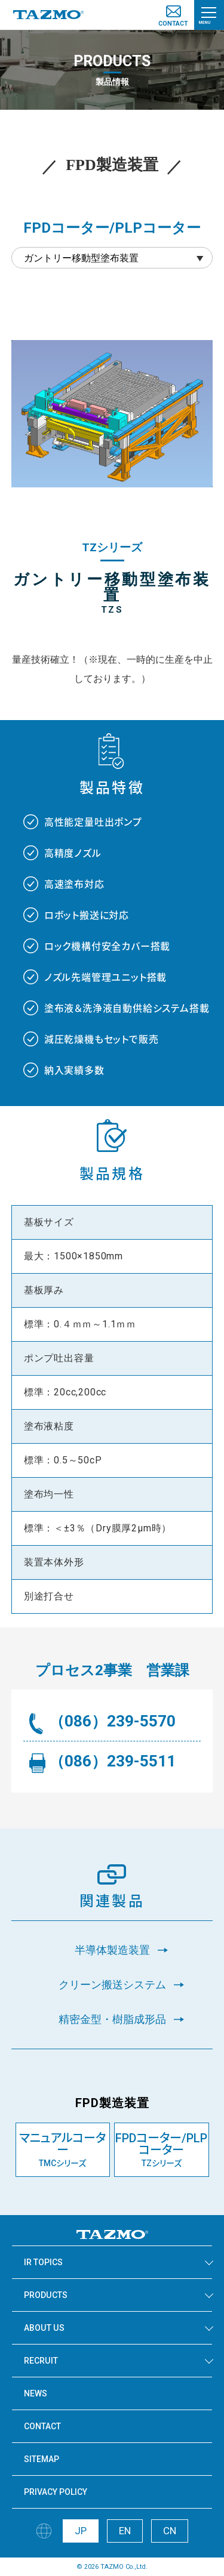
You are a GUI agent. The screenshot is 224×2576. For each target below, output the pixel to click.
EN (125, 2531)
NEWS (35, 2393)
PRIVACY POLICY (55, 2492)
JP (81, 2531)
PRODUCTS (45, 2295)
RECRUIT (41, 2360)
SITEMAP (41, 2459)
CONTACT (42, 2426)
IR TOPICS (43, 2262)
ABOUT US (44, 2328)
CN (169, 2531)
